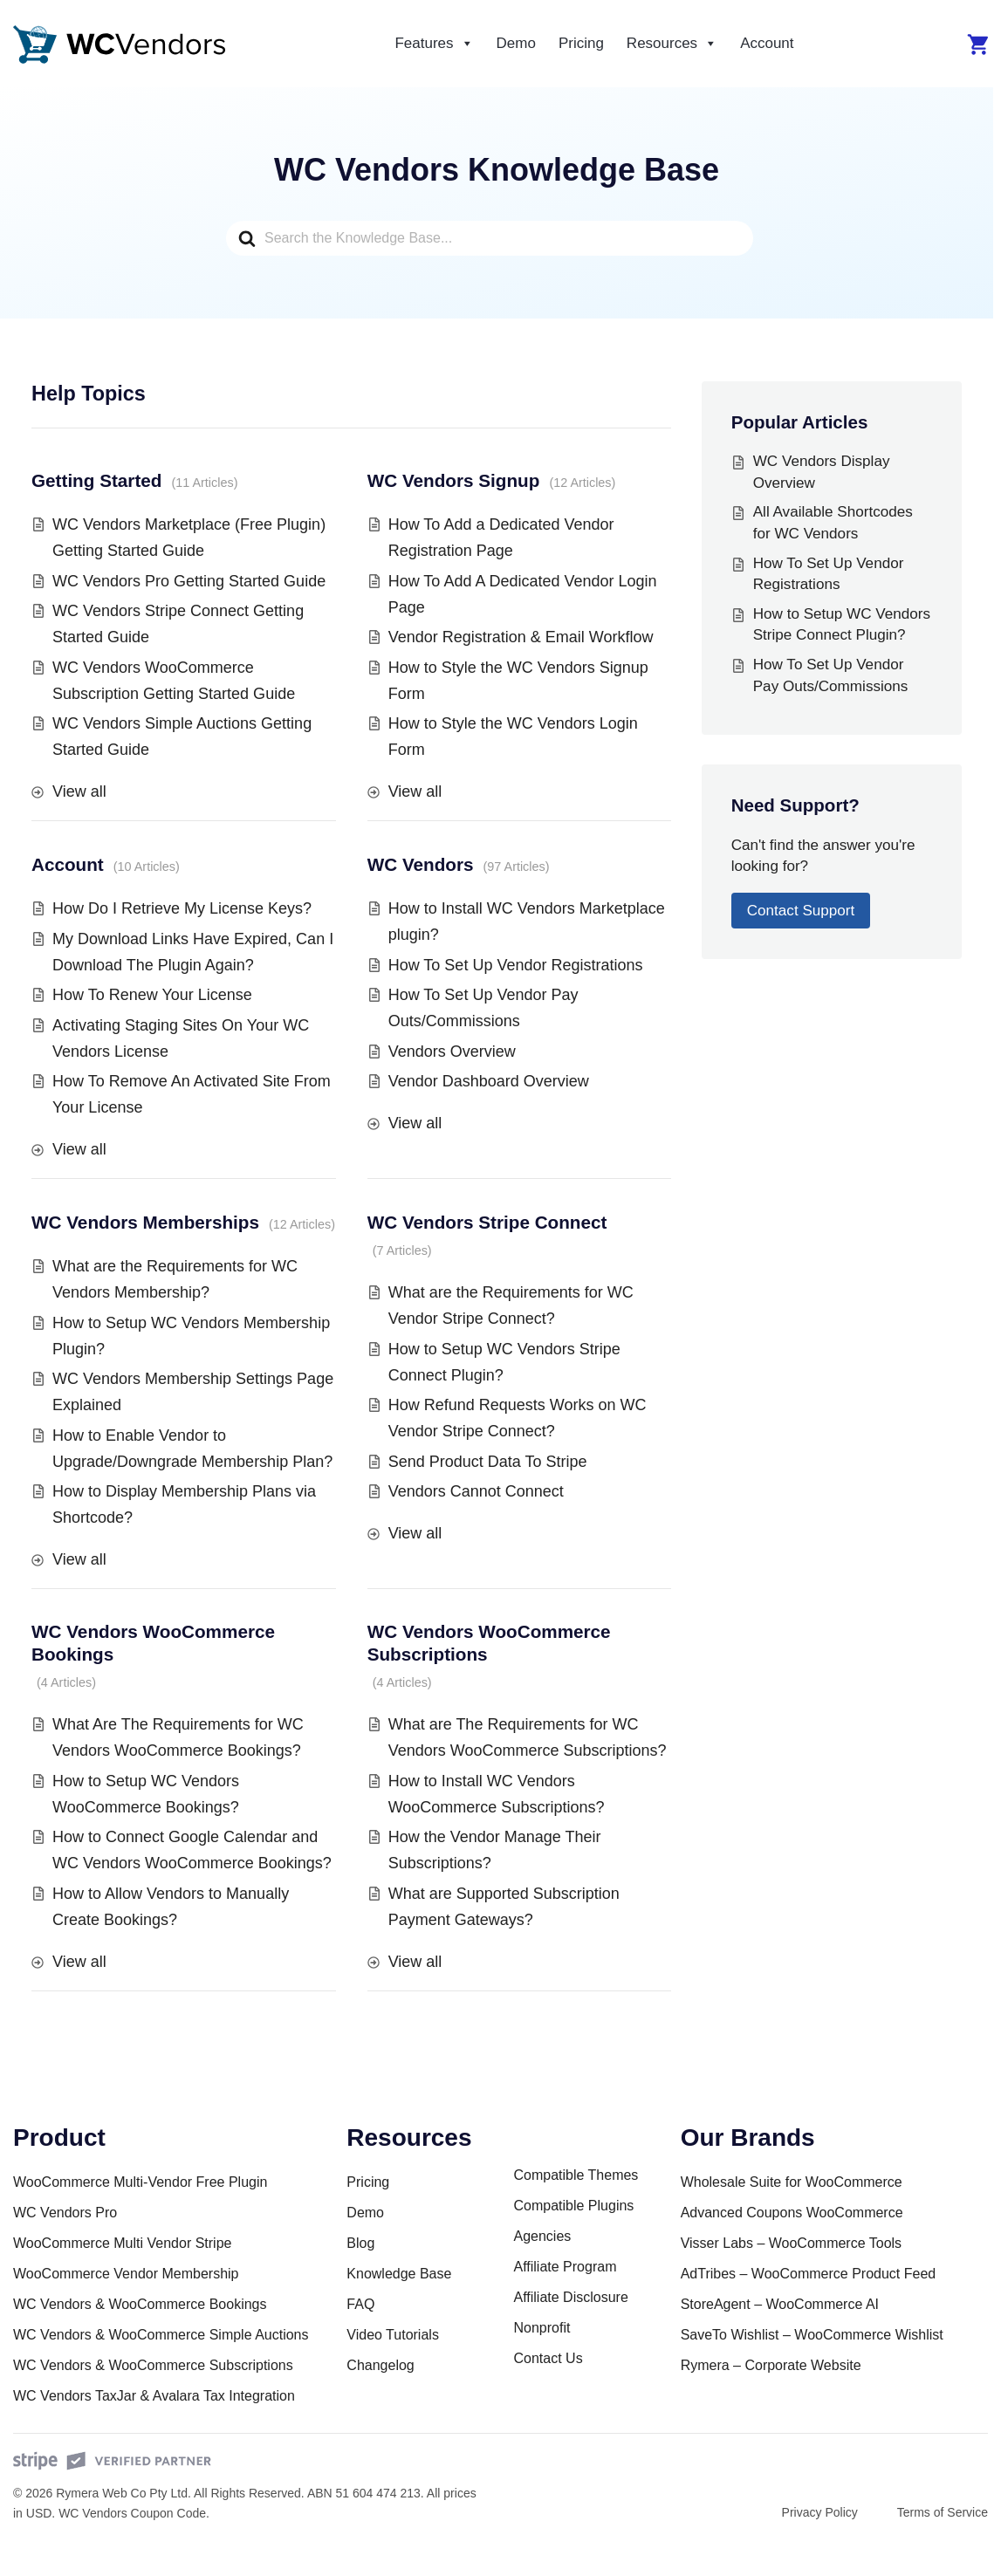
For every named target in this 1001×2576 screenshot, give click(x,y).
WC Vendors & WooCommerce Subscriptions (153, 2365)
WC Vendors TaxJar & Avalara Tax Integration (154, 2395)
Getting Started (96, 480)
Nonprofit (541, 2327)
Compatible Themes (575, 2175)
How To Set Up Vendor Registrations (515, 965)
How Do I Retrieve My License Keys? (182, 908)
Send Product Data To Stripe (487, 1461)
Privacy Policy (820, 2512)
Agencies (542, 2236)
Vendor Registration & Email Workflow (521, 637)
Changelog (380, 2365)
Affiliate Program (564, 2266)
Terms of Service (942, 2512)
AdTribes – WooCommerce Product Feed (808, 2273)
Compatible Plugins (573, 2205)
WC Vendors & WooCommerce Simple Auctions (161, 2334)
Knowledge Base (398, 2273)
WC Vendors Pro (65, 2212)
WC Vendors (420, 864)
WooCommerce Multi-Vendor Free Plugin (140, 2182)
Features (433, 43)
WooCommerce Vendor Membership (125, 2273)
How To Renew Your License (152, 995)
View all (79, 791)
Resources (672, 43)
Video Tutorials (392, 2334)
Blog (360, 2243)
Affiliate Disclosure (570, 2297)
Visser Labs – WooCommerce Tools (791, 2243)
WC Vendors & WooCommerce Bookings (139, 2304)
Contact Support (801, 910)
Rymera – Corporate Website (771, 2365)
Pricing (581, 43)
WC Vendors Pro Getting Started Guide (189, 581)
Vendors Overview (452, 1051)
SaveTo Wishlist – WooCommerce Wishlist (812, 2334)
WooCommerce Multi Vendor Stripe (122, 2243)
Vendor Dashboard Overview (488, 1081)
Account (766, 43)
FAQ (360, 2304)
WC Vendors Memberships (145, 1222)
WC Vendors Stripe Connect (487, 1222)
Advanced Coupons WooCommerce (792, 2212)
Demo (516, 43)
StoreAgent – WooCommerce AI (780, 2304)
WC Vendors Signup (453, 480)
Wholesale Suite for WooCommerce (791, 2182)
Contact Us (547, 2358)
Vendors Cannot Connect (476, 1491)
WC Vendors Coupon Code (132, 2513)
